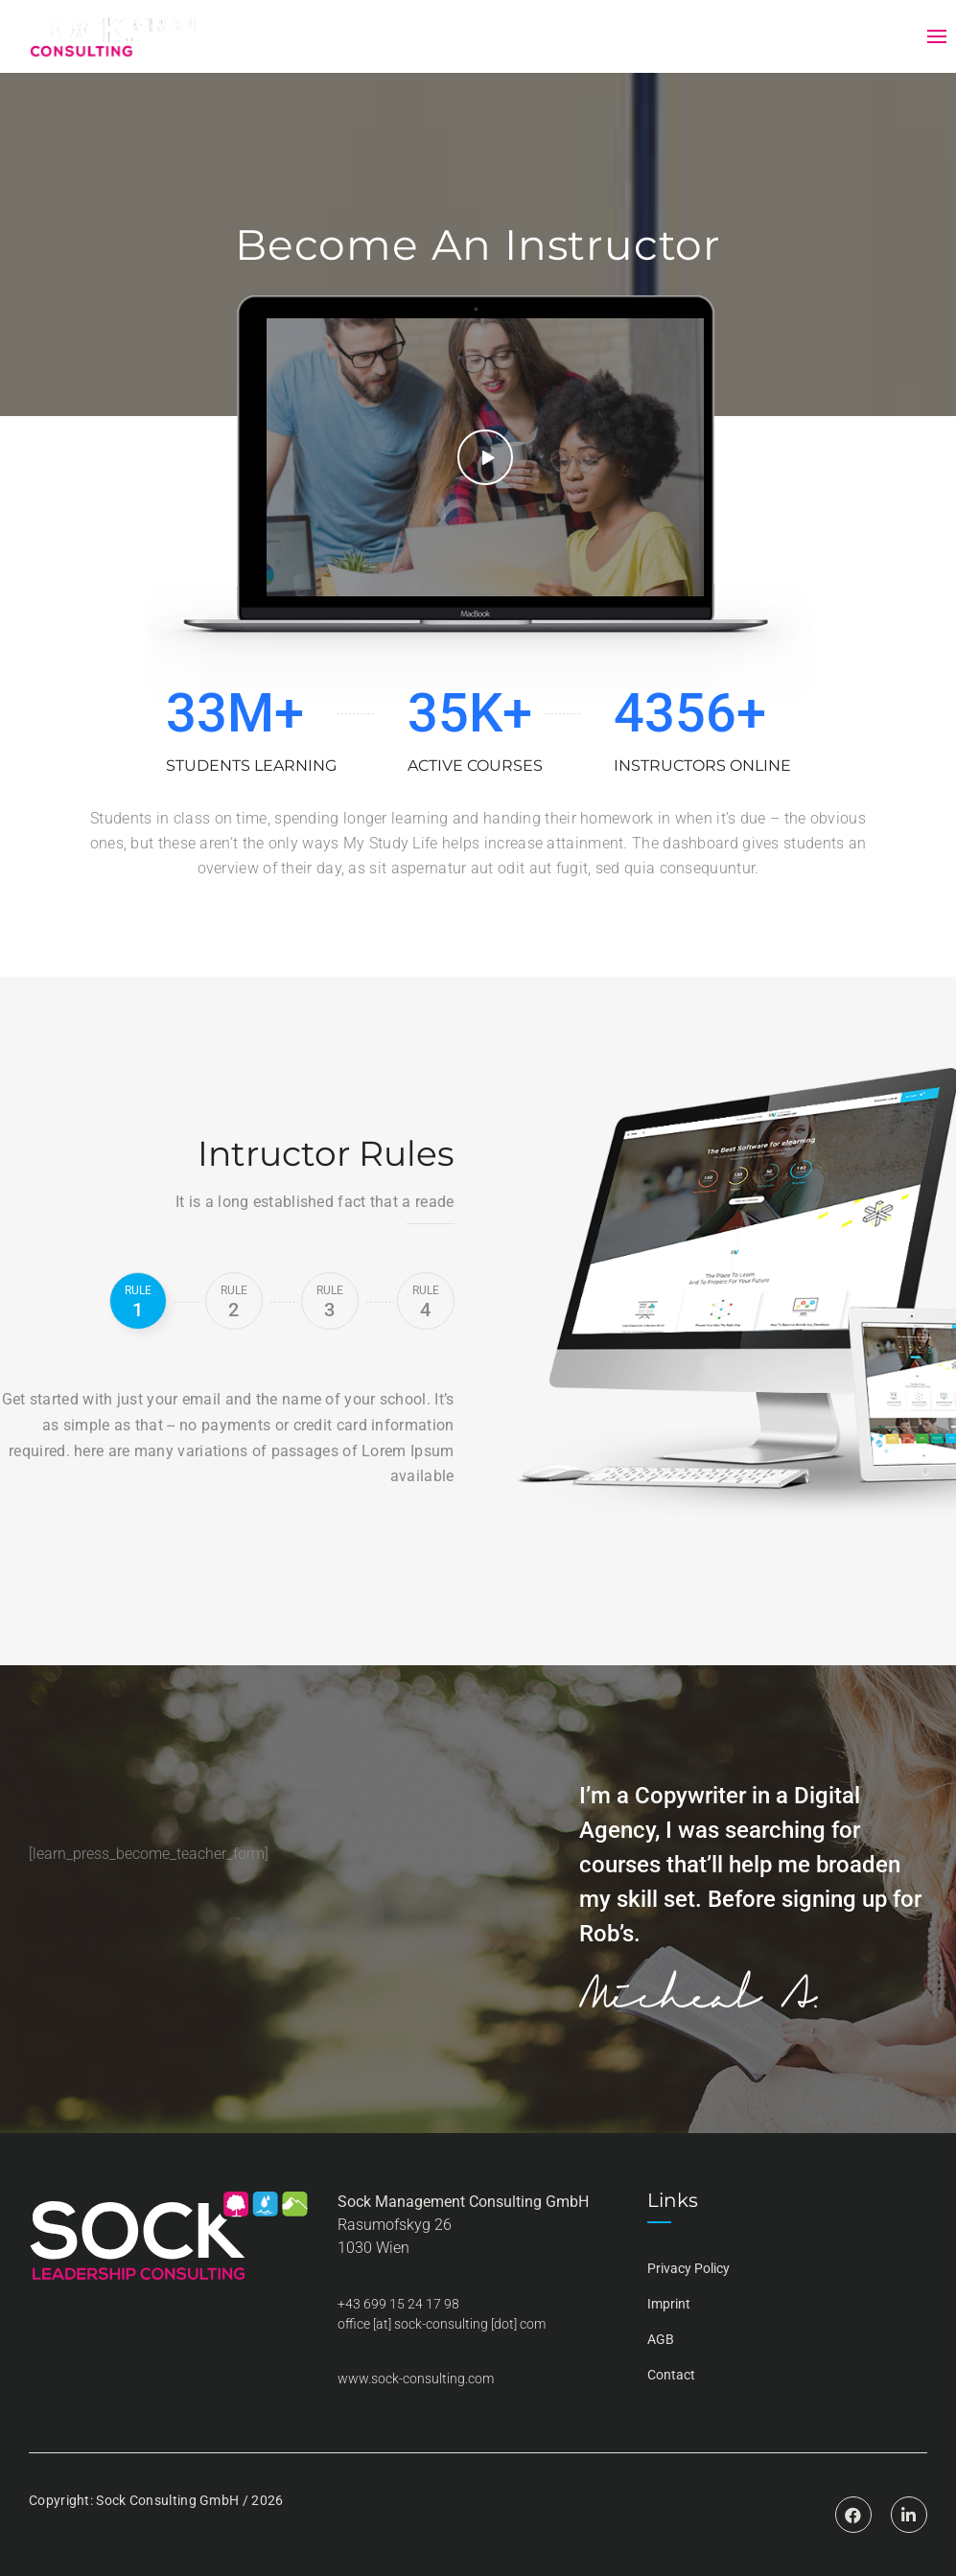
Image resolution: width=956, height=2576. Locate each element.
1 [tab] (138, 1302)
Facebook (853, 2500)
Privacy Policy (688, 2268)
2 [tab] (234, 1302)
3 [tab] (330, 1302)
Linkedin (909, 2500)
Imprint (668, 2303)
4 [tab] (426, 1302)
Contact (671, 2374)
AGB (660, 2339)
